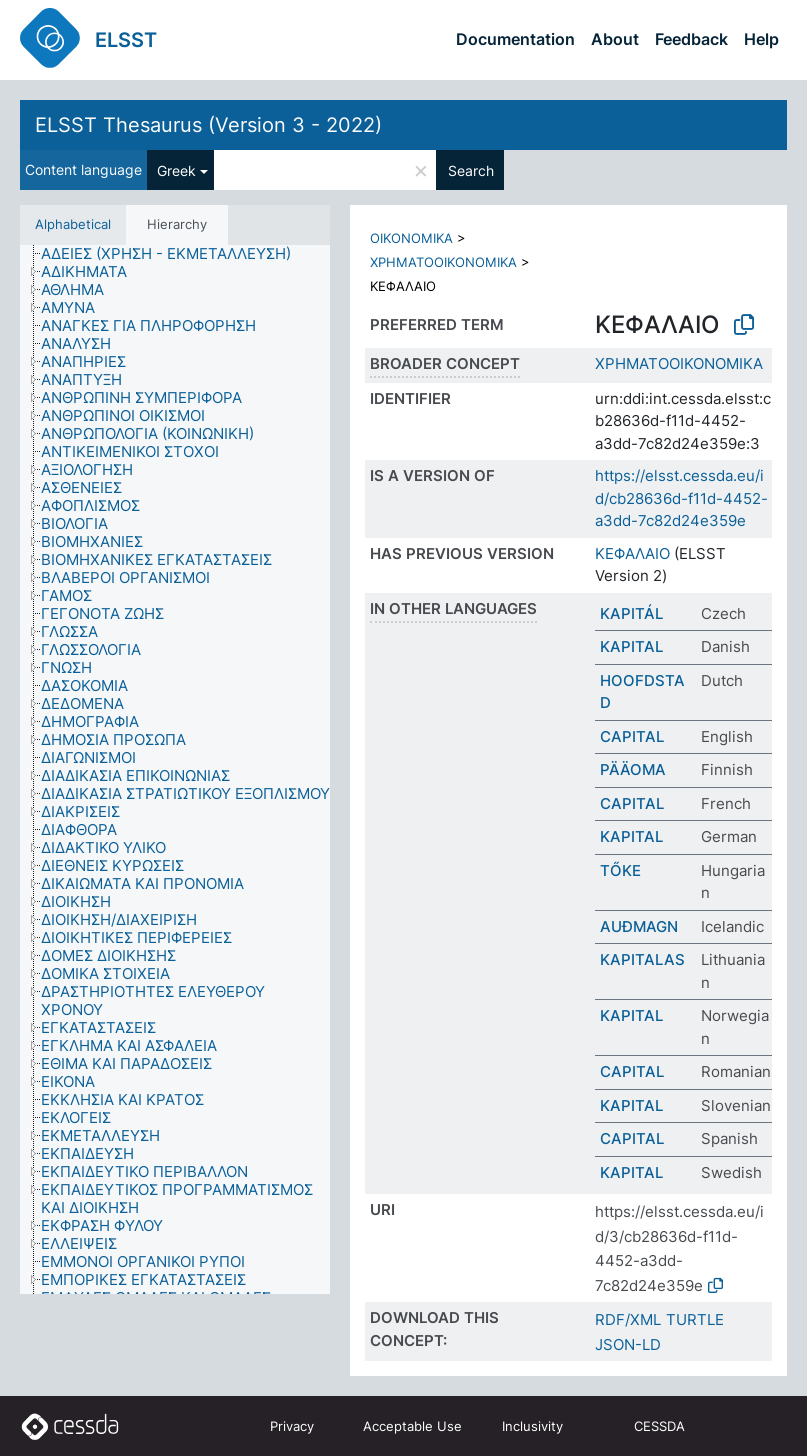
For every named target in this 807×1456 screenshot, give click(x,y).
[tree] (175, 770)
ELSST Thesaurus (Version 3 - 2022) (208, 125)
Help (761, 39)
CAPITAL (632, 736)
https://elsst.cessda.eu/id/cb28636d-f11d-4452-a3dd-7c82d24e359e (681, 498)
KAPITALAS (642, 959)
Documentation (515, 39)
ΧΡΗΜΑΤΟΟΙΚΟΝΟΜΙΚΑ (443, 262)
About (615, 39)
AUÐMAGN (639, 926)
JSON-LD (628, 1344)
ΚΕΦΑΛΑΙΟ (632, 553)
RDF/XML (628, 1319)
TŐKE (620, 870)
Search (471, 170)
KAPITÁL (631, 613)
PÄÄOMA (633, 769)
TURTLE (695, 1319)
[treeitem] (174, 254)
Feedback (691, 39)
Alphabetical (73, 224)
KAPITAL (631, 646)
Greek (176, 170)
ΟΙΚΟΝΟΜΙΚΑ (411, 238)
